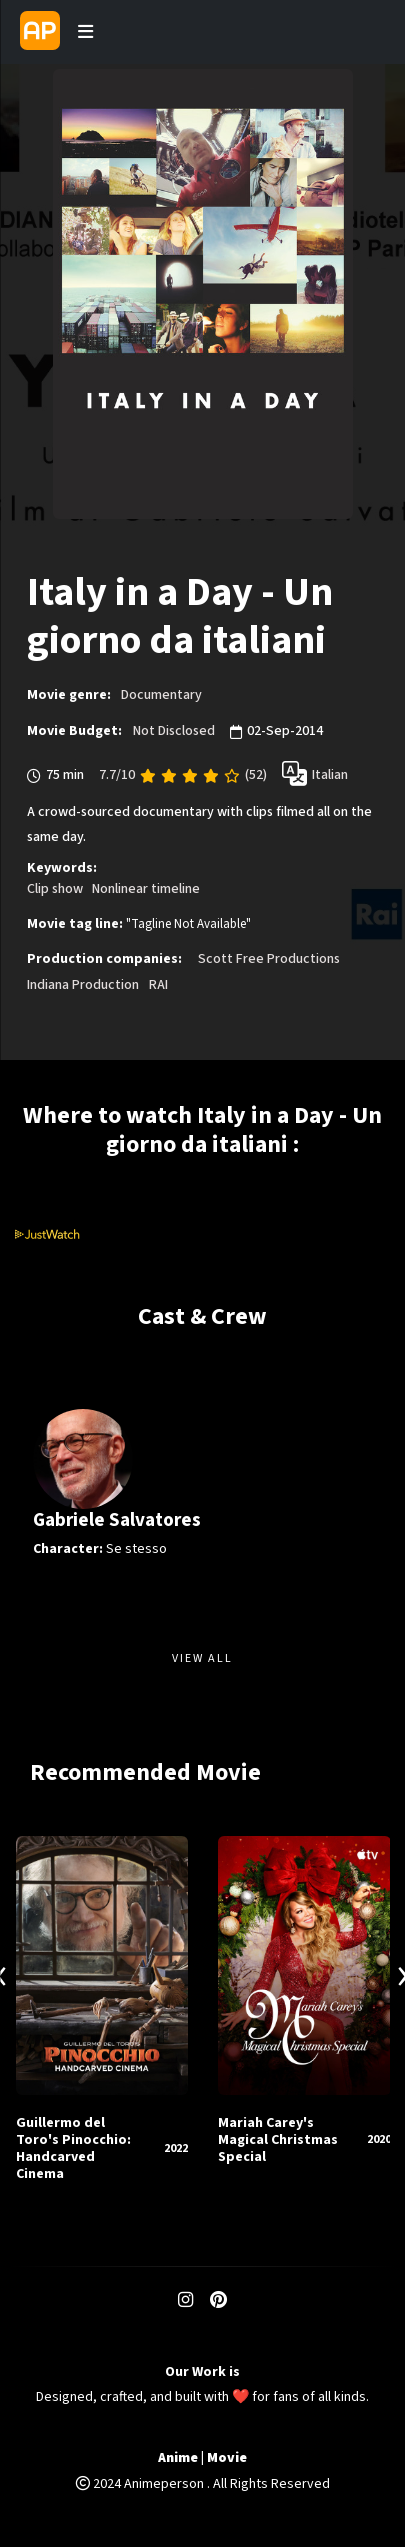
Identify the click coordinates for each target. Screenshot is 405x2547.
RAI (158, 985)
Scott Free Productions (269, 959)
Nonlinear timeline (146, 889)
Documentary (161, 695)
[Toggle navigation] (85, 32)
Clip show (55, 889)
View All (202, 1658)
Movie (227, 2458)
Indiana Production (83, 985)
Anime (178, 2458)
